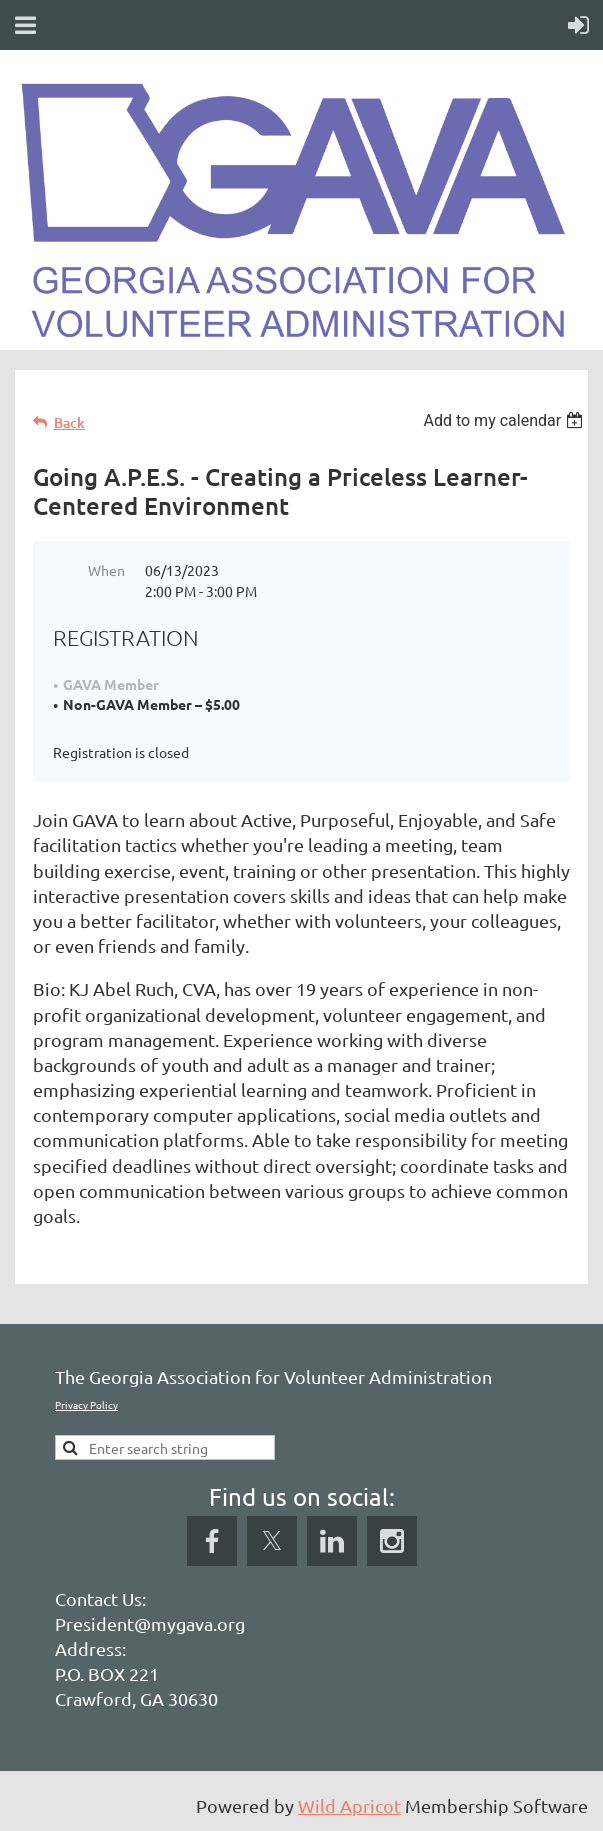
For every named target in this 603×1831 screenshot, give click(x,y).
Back (69, 422)
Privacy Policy (86, 1404)
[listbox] (505, 420)
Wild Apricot (349, 1805)
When (106, 570)
